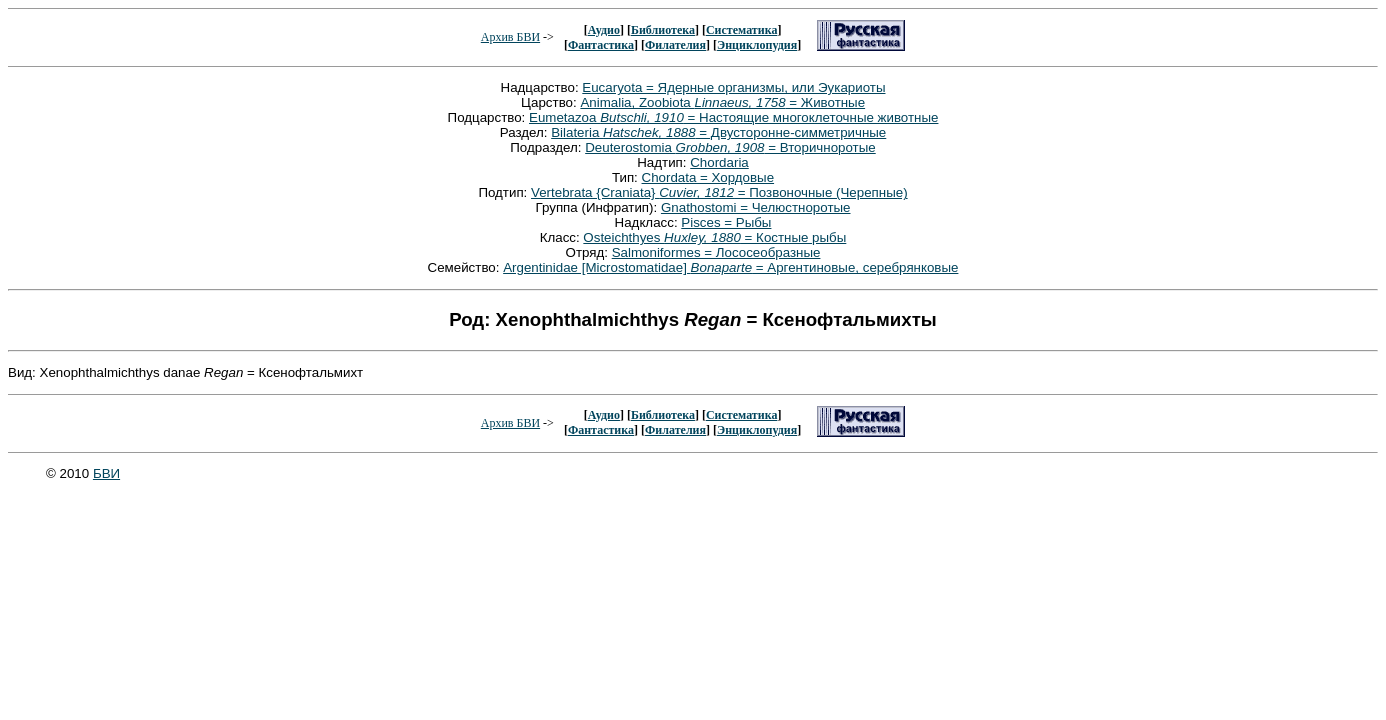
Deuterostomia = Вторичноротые (730, 147)
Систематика (741, 30)
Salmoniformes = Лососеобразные (716, 252)
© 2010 (69, 473)
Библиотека (663, 30)
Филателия (675, 45)
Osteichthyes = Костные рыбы (714, 237)
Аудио (604, 30)
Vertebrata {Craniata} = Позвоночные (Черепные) (719, 192)
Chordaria (719, 162)
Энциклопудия (757, 45)
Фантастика (601, 45)
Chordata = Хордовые (708, 177)
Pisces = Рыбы (726, 222)
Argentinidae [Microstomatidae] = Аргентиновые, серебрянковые (730, 267)
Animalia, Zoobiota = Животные (722, 102)
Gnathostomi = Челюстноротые (756, 207)
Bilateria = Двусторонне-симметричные (718, 132)
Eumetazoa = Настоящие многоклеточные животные (733, 117)
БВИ (106, 473)
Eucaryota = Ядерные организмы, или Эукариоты (733, 87)
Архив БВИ (510, 37)
